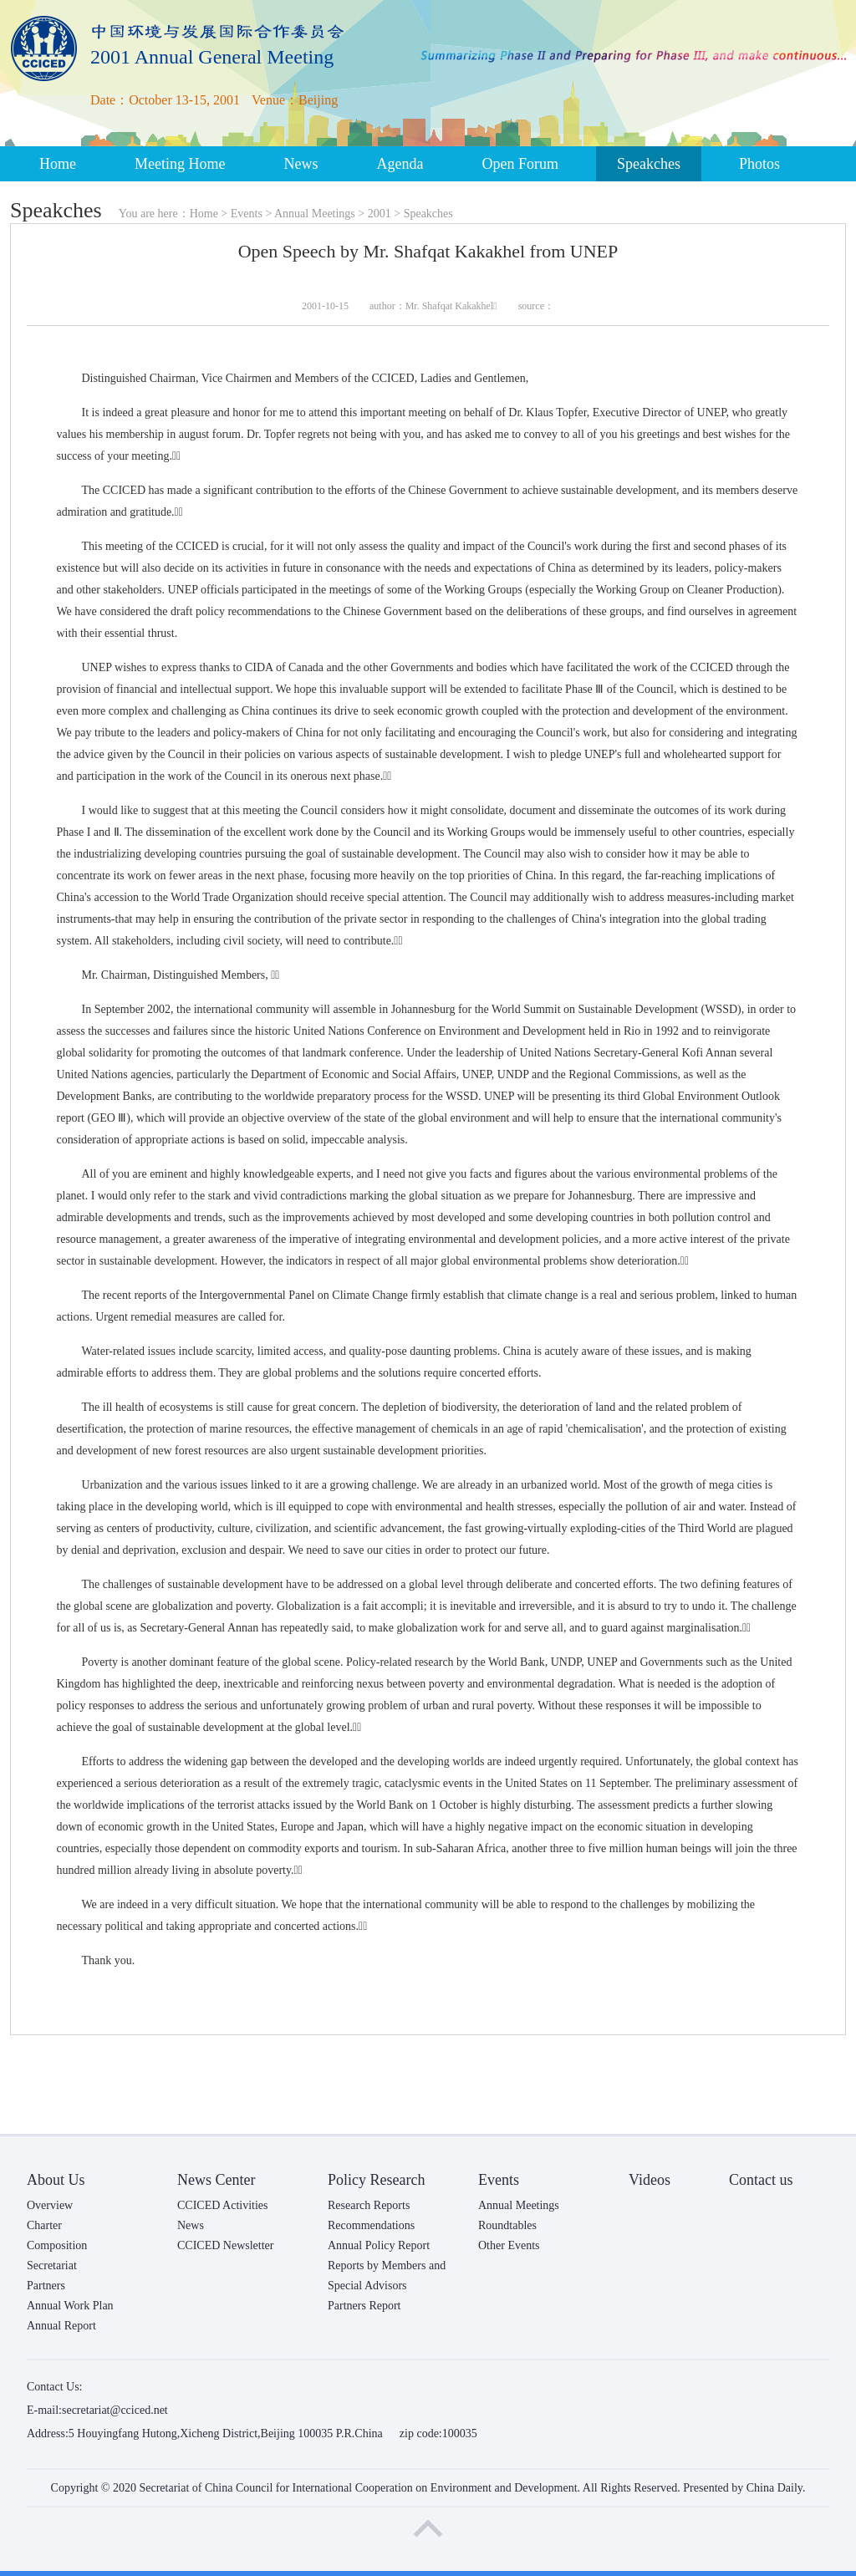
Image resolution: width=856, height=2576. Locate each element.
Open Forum (520, 163)
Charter (44, 2225)
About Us (56, 2179)
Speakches (648, 163)
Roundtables (507, 2225)
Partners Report (364, 2305)
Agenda (399, 163)
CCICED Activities (222, 2205)
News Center (216, 2179)
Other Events (508, 2245)
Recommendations (371, 2225)
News (300, 163)
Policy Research (376, 2179)
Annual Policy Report (379, 2245)
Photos (759, 163)
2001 (379, 213)
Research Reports (369, 2205)
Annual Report (61, 2325)
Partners (46, 2285)
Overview (50, 2205)
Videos (649, 2179)
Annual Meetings (314, 213)
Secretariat (52, 2265)
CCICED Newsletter (225, 2245)
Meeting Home (180, 163)
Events (246, 213)
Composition (57, 2245)
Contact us (761, 2179)
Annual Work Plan (70, 2305)
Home (57, 163)
